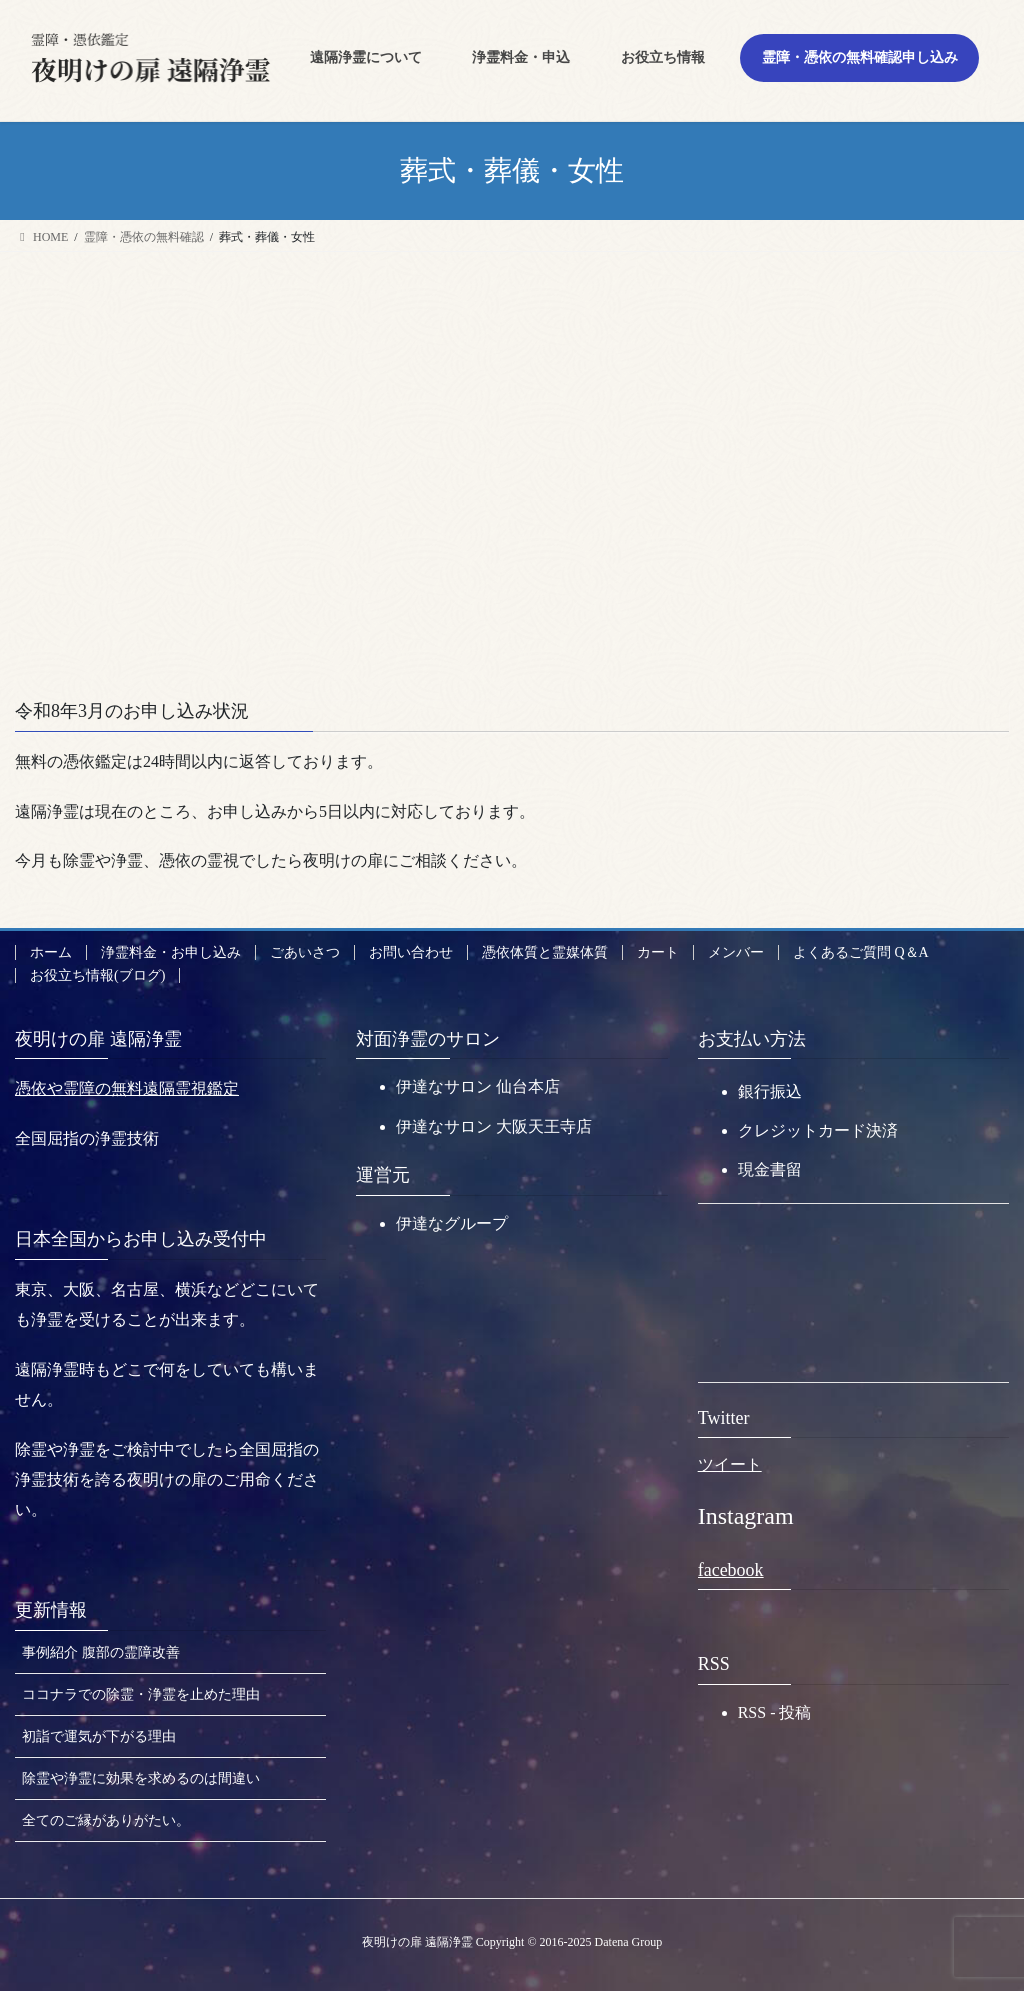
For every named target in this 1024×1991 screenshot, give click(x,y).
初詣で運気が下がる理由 (99, 1736)
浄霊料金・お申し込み (171, 952)
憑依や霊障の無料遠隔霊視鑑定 (127, 1088)
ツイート (730, 1464)
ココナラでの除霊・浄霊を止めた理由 (141, 1694)
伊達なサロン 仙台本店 (478, 1086)
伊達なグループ (452, 1223)
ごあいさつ (305, 952)
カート (658, 952)
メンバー (736, 952)
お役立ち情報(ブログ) (97, 975)
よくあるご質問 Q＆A (861, 952)
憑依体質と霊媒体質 (545, 952)
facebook (731, 1570)
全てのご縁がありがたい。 (106, 1820)
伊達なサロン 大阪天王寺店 (494, 1126)
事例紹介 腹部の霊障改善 (101, 1652)
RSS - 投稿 (775, 1712)
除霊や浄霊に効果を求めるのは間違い (141, 1778)
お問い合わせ (411, 952)
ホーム (51, 952)
